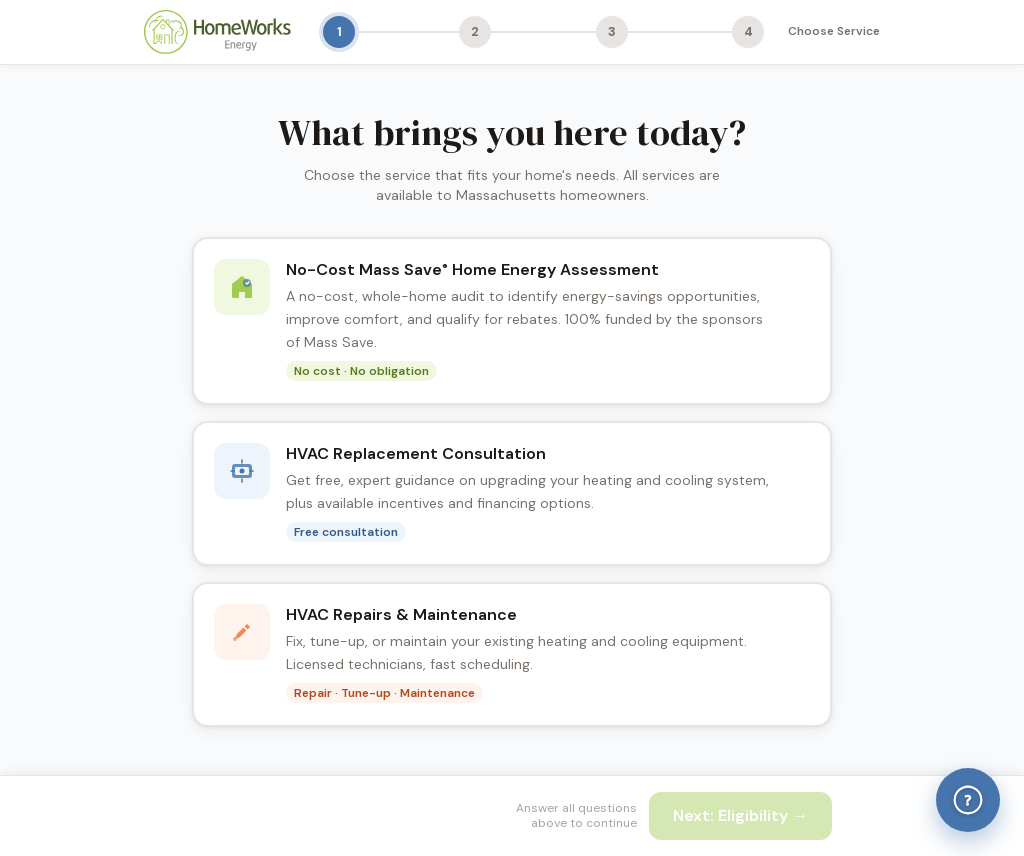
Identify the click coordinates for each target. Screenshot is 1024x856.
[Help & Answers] (968, 800)
